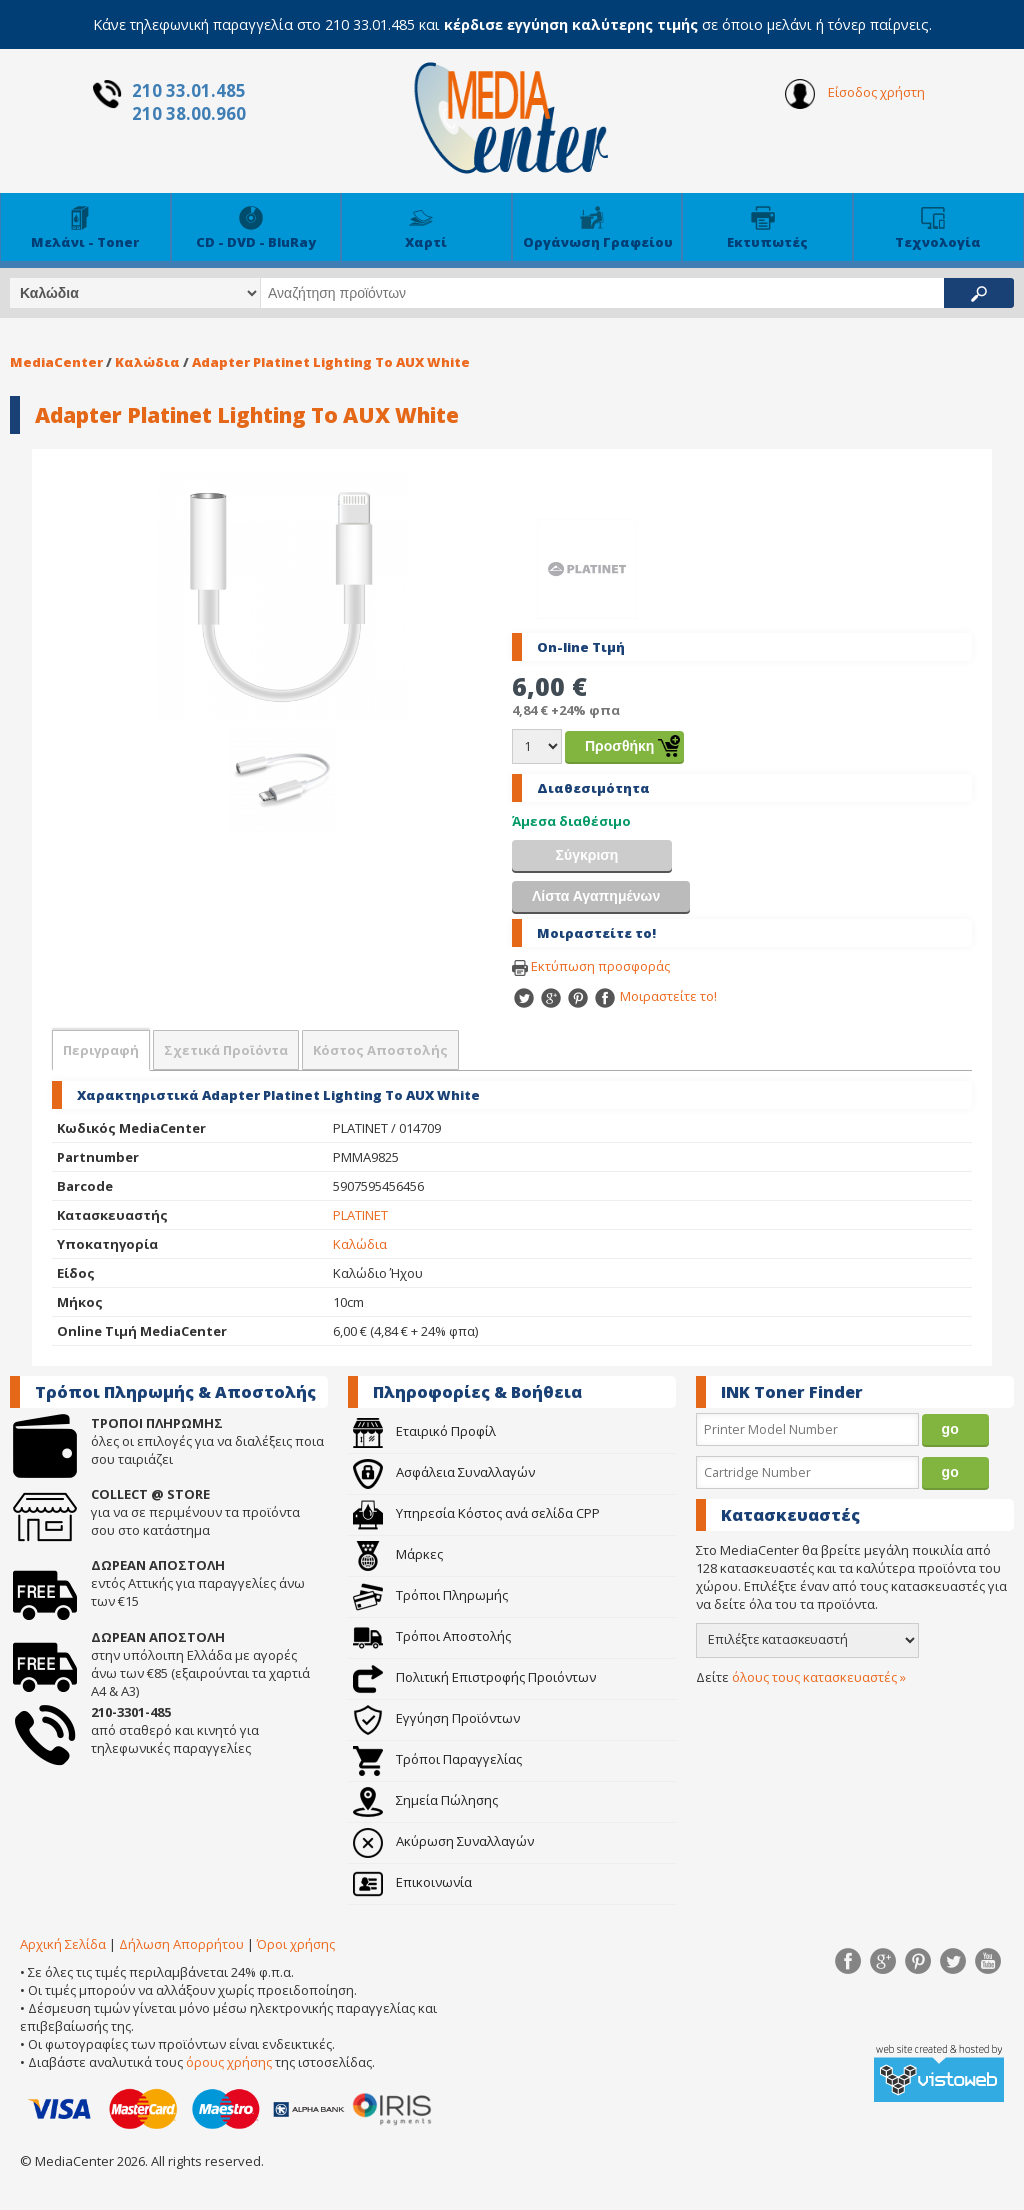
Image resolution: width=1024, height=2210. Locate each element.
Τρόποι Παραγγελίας (437, 1759)
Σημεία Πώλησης (425, 1800)
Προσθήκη (619, 746)
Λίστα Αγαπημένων (596, 896)
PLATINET (360, 1215)
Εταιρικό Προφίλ (424, 1431)
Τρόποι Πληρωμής (430, 1595)
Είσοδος (855, 94)
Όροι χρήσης (296, 1944)
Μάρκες (398, 1554)
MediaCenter (56, 362)
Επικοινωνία (412, 1882)
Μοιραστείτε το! (655, 996)
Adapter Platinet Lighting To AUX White (331, 362)
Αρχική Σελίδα (63, 1944)
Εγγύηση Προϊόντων (436, 1718)
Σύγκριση (587, 855)
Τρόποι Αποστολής (432, 1636)
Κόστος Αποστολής (380, 1050)
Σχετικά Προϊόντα (226, 1050)
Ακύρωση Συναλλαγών (443, 1841)
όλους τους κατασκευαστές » (819, 1677)
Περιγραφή (101, 1050)
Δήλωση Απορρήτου (181, 1944)
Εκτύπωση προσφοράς (591, 966)
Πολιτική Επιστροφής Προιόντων (474, 1677)
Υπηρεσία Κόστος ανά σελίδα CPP (476, 1513)
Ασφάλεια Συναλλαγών (444, 1472)
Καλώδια (147, 362)
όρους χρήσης (229, 2062)
